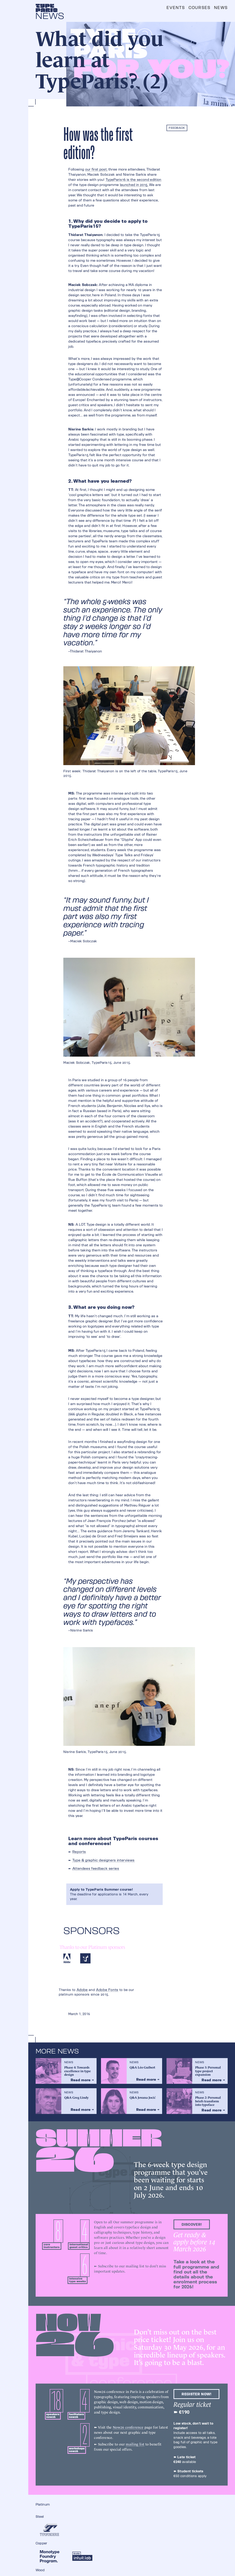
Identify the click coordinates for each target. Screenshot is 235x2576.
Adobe (82, 1990)
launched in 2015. (134, 185)
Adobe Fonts (107, 1990)
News (221, 8)
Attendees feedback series (95, 1868)
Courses (199, 8)
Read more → (82, 2080)
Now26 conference (128, 2427)
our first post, (96, 169)
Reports (79, 1852)
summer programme (137, 2221)
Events (176, 8)
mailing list (135, 2265)
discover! (192, 2224)
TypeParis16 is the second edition (133, 179)
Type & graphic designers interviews (103, 1860)
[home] (47, 8)
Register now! (196, 2394)
